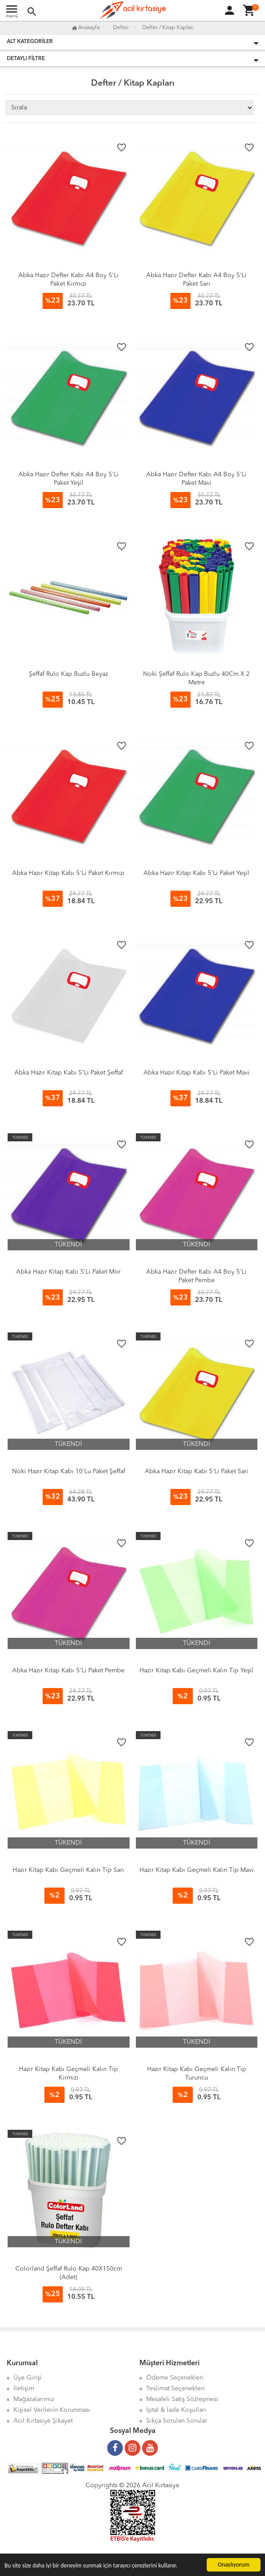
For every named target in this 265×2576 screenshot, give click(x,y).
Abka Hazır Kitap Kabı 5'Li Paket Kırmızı (68, 873)
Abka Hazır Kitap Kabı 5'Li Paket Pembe (68, 1670)
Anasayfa (86, 27)
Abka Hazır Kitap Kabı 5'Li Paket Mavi (196, 1073)
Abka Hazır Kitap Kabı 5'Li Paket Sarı (196, 1471)
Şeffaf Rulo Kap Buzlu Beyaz (68, 674)
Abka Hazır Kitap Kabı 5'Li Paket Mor (68, 1272)
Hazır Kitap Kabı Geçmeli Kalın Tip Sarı (68, 1870)
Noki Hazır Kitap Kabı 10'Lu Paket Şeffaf (68, 1471)
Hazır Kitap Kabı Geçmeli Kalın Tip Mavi (196, 1870)
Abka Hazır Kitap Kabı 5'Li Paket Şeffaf (68, 1073)
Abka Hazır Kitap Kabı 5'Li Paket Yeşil (196, 873)
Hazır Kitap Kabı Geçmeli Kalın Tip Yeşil (196, 1670)
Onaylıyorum (234, 2564)
